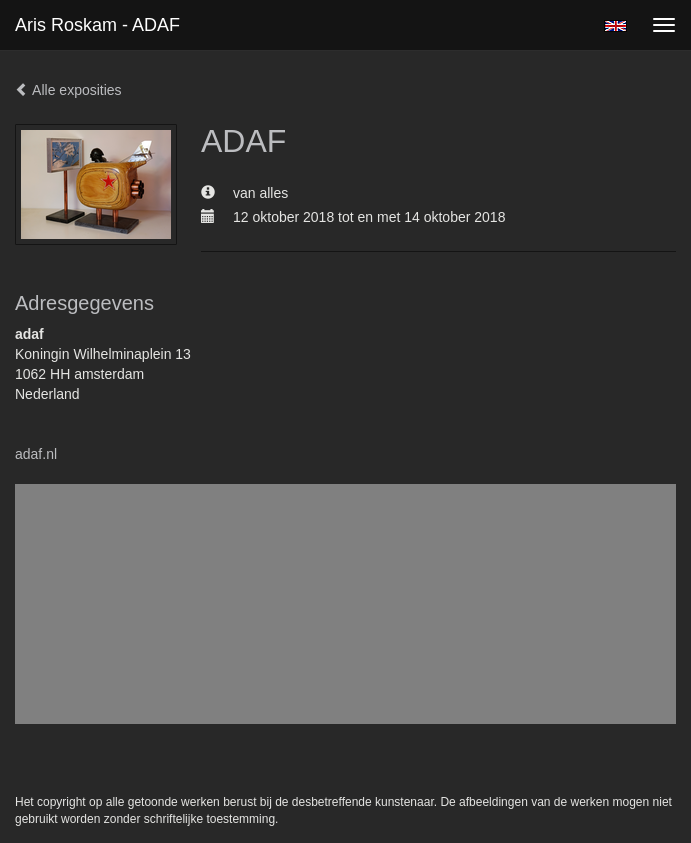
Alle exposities (68, 90)
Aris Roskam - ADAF (97, 25)
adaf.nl (36, 454)
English (615, 26)
